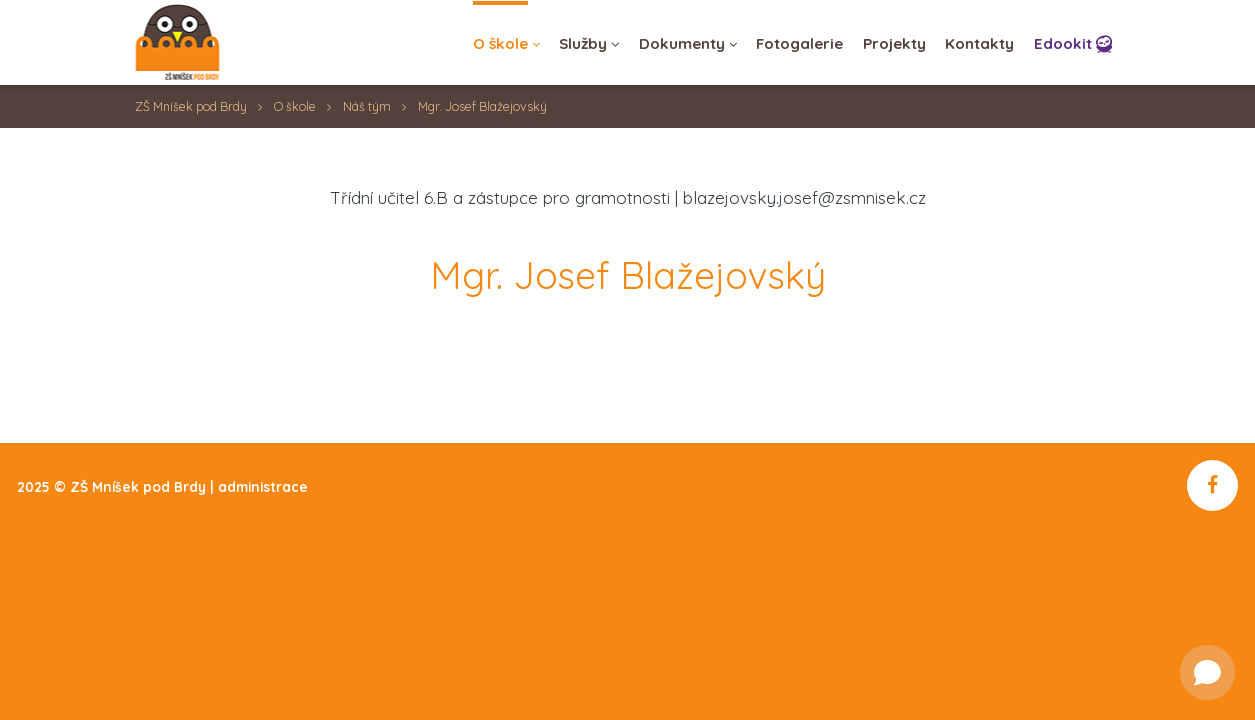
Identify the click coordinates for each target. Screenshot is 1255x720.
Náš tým (367, 106)
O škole (295, 106)
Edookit (1063, 43)
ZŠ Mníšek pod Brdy (191, 106)
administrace (263, 486)
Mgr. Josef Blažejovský (482, 106)
